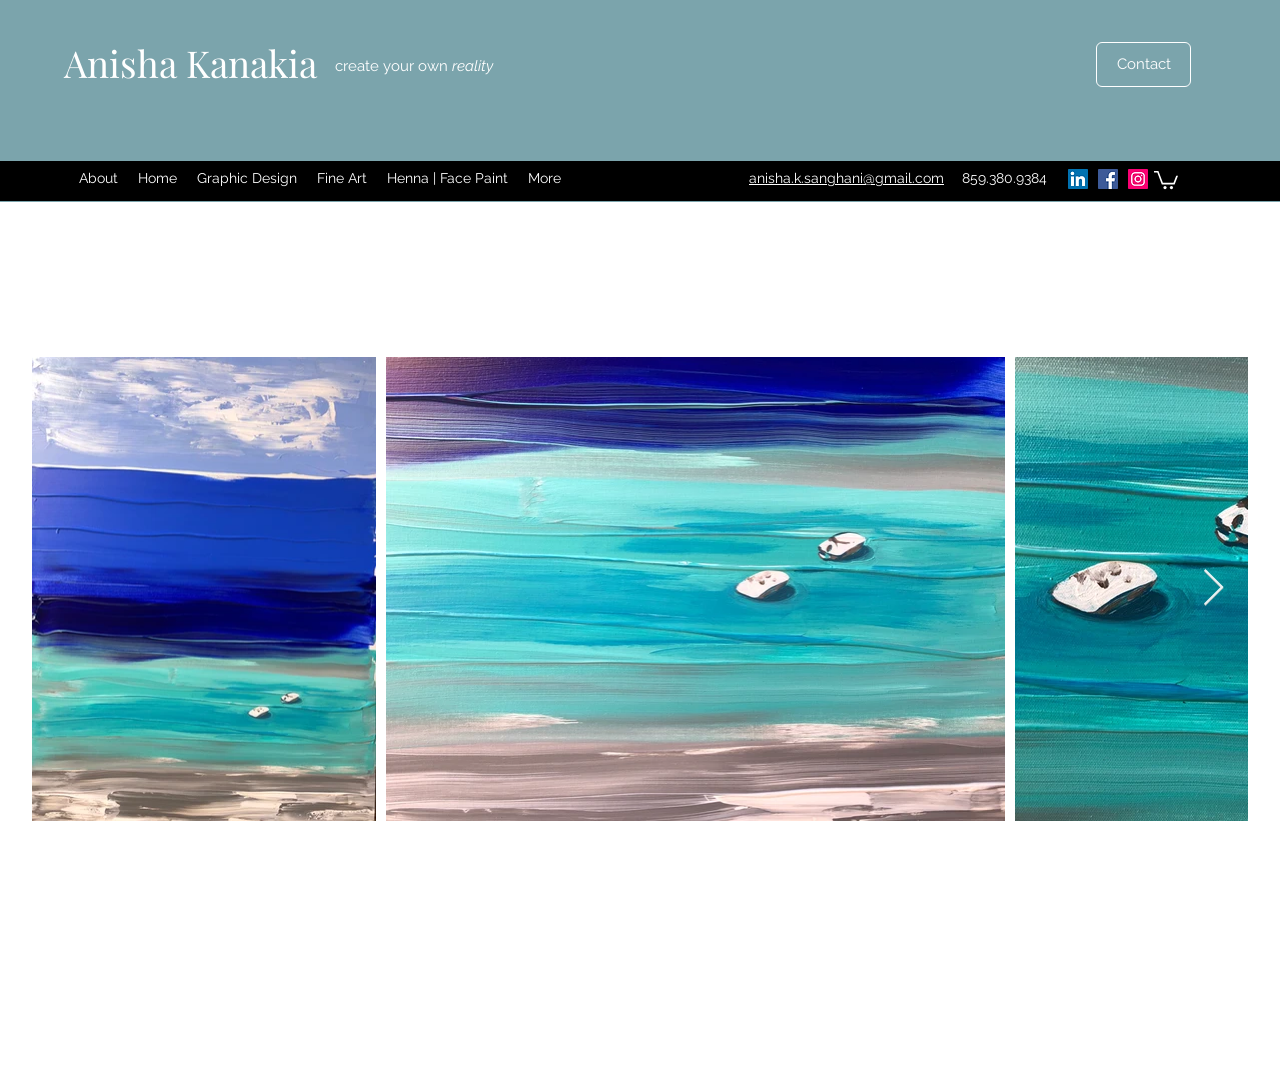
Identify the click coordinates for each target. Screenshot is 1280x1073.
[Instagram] (1138, 179)
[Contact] (1143, 64)
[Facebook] (1108, 179)
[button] (247, 178)
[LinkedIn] (1078, 179)
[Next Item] (1213, 588)
